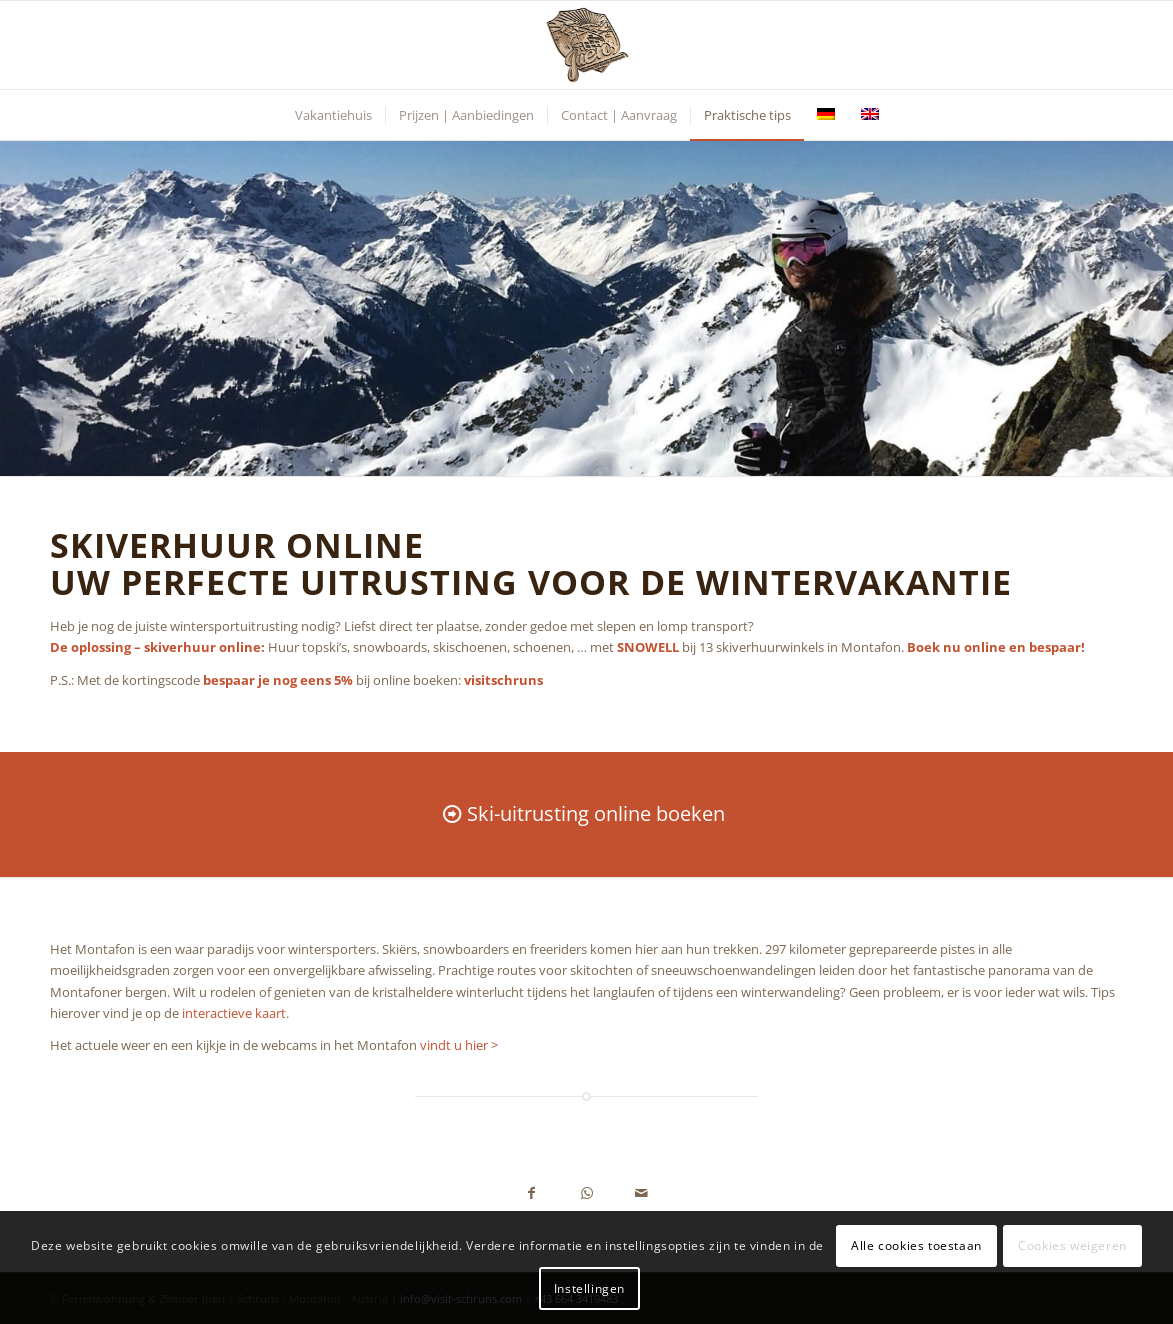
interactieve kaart (234, 1013)
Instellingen (589, 1288)
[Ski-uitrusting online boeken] (586, 814)
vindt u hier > (459, 1045)
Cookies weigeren (1072, 1245)
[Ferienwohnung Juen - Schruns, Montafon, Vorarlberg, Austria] (586, 45)
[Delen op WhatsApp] (586, 1194)
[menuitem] (333, 115)
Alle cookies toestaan (916, 1245)
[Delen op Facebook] (531, 1194)
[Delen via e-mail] (641, 1194)
